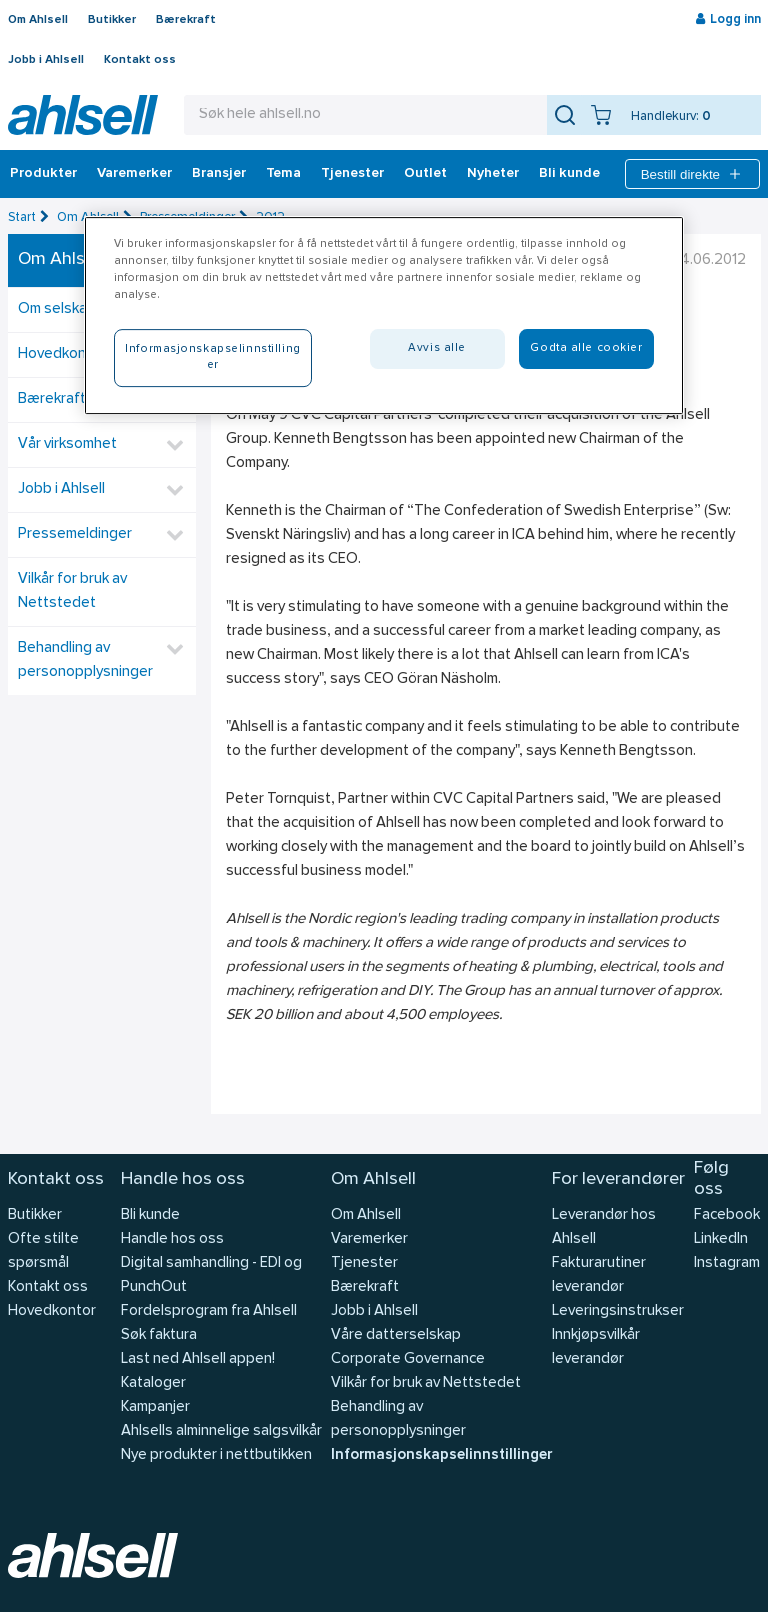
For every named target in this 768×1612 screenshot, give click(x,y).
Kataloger (153, 1383)
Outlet (425, 174)
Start (22, 217)
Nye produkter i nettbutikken (216, 1455)
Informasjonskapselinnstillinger (441, 1455)
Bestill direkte (692, 174)
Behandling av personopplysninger (85, 660)
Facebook (727, 1215)
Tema (283, 174)
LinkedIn (721, 1239)
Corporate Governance (408, 1359)
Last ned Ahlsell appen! (198, 1359)
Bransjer (219, 174)
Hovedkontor (52, 1311)
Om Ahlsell (38, 20)
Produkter (43, 174)
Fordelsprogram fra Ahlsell (209, 1311)
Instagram (727, 1263)
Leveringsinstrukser (618, 1311)
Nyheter (493, 174)
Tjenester (352, 174)
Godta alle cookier (586, 348)
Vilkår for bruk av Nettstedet (72, 591)
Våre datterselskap (396, 1335)
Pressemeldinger (75, 534)
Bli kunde (569, 174)
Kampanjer (155, 1407)
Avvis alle (437, 348)
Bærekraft (186, 20)
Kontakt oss (140, 60)
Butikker (112, 20)
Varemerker (134, 174)
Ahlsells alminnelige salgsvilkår (221, 1431)
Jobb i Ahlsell (46, 60)
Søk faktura (159, 1335)
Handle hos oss (172, 1239)
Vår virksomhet (67, 444)
